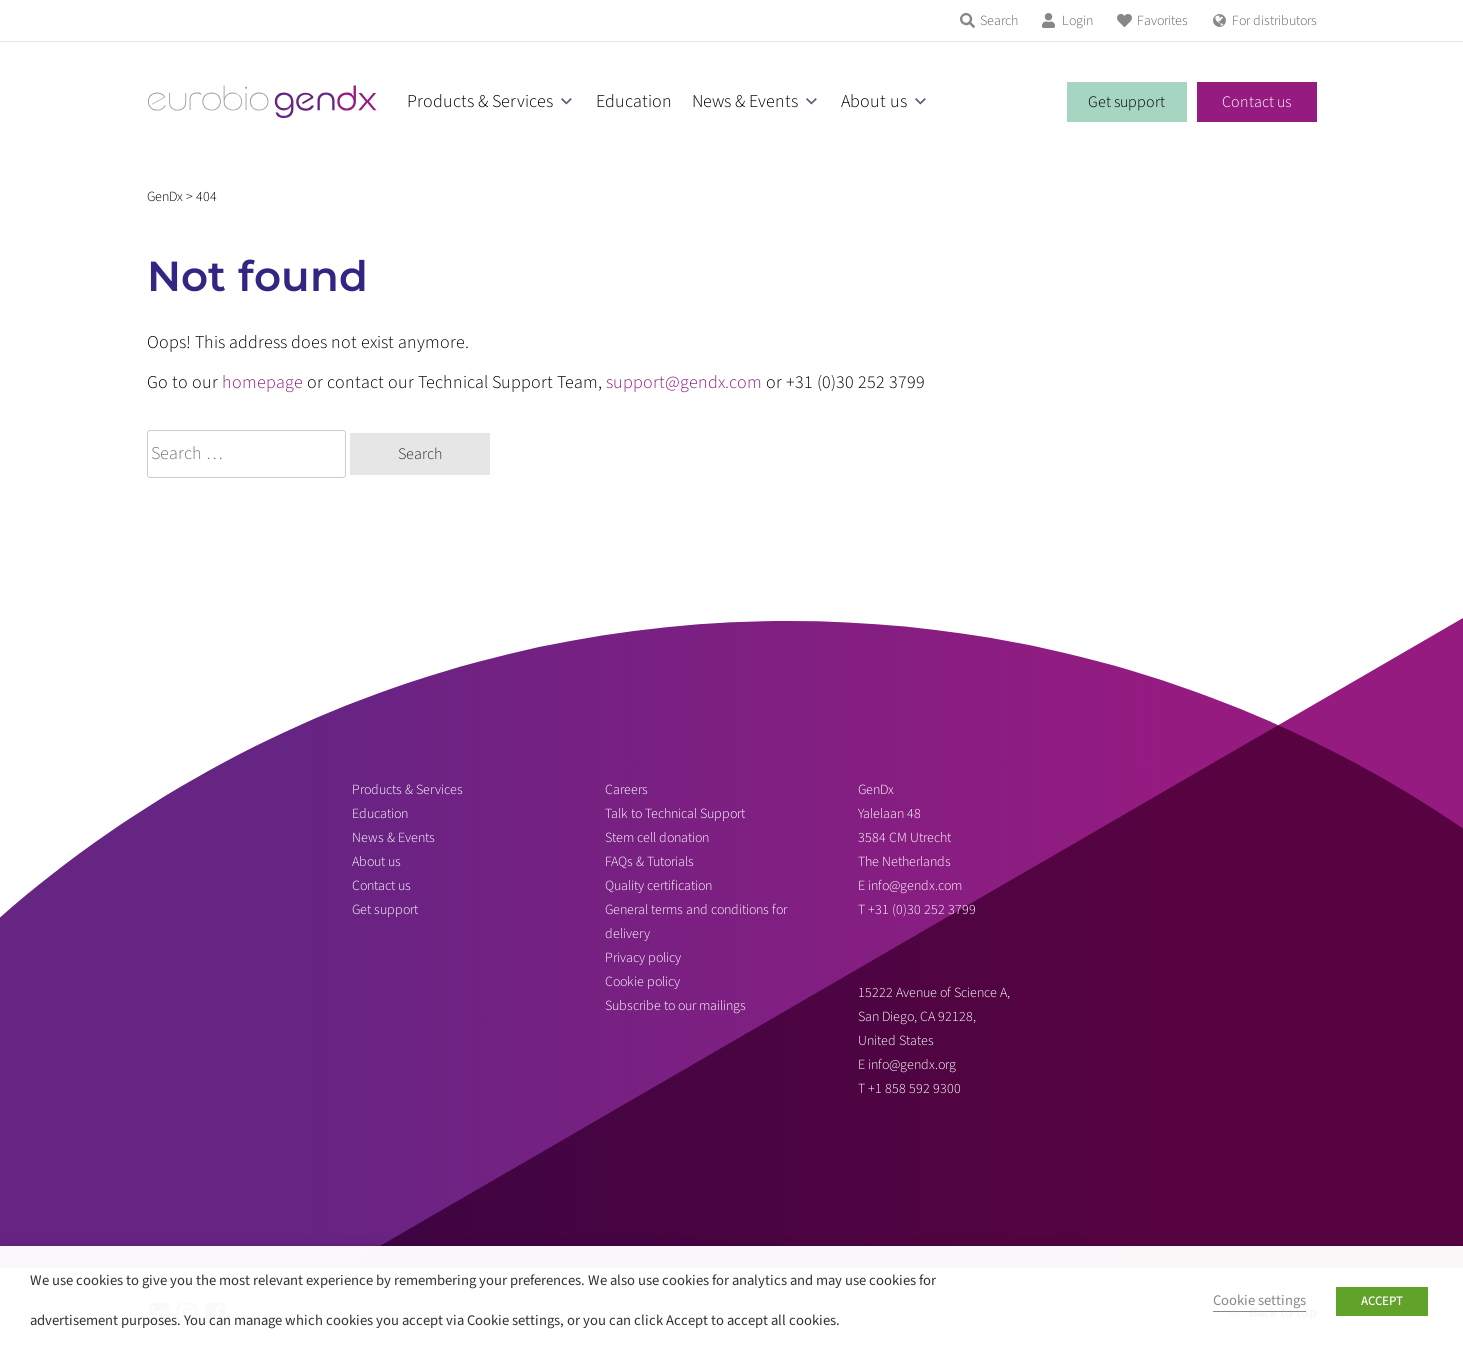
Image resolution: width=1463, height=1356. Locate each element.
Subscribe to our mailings (675, 1006)
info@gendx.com (915, 886)
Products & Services (480, 101)
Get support (1126, 102)
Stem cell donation (657, 838)
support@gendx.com (684, 382)
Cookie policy (642, 982)
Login (1077, 21)
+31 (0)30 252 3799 (923, 910)
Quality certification (658, 886)
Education (634, 101)
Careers (626, 790)
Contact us (1256, 102)
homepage (262, 382)
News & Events (745, 101)
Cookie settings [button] (1259, 1300)
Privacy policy (643, 958)
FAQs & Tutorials (649, 862)
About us (874, 101)
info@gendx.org (912, 1065)
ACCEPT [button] (1382, 1301)
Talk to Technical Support (675, 814)
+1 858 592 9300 (914, 1089)
